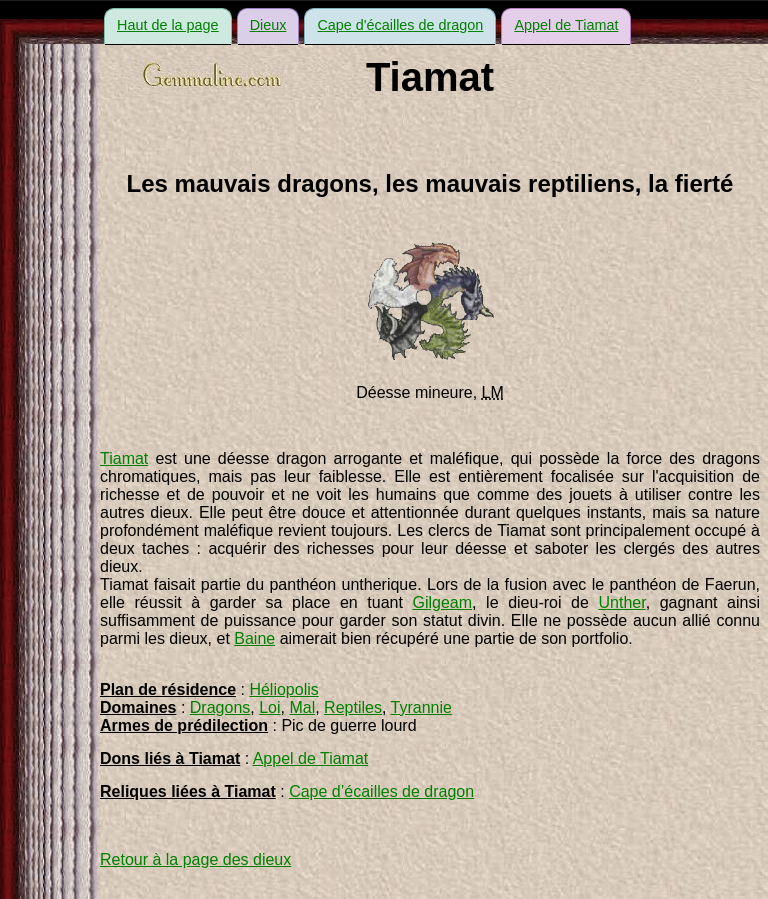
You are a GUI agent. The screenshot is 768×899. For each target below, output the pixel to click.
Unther (621, 602)
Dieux (268, 25)
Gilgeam (442, 602)
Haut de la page (168, 25)
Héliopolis (283, 689)
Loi (269, 707)
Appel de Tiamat (566, 25)
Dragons (220, 707)
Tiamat (124, 458)
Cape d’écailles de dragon (381, 791)
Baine (254, 638)
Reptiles (353, 707)
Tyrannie (421, 707)
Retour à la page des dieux (195, 859)
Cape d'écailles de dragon (400, 25)
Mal (302, 707)
